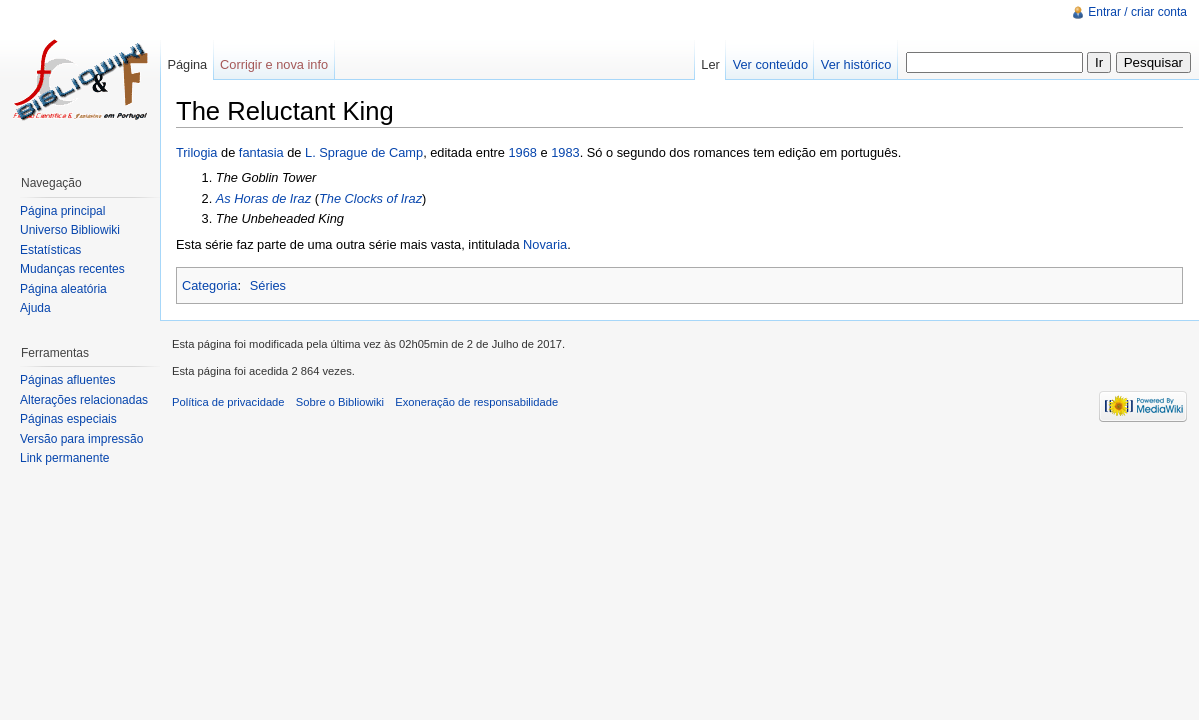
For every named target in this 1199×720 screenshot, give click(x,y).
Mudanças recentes (72, 269)
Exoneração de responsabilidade (476, 402)
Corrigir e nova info (274, 64)
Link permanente (64, 458)
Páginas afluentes (67, 380)
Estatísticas (50, 250)
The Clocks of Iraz (370, 198)
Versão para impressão (81, 439)
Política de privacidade (228, 402)
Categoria (210, 285)
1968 (523, 152)
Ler (710, 64)
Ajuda (35, 308)
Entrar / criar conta (1137, 12)
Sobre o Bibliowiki (340, 402)
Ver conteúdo (770, 64)
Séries (268, 285)
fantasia (261, 152)
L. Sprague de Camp (364, 152)
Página (187, 64)
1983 (565, 152)
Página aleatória (63, 289)
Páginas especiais (68, 419)
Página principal (62, 211)
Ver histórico (856, 64)
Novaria (545, 244)
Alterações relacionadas (84, 400)
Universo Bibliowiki (70, 230)
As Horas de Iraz (263, 198)
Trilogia (196, 152)
